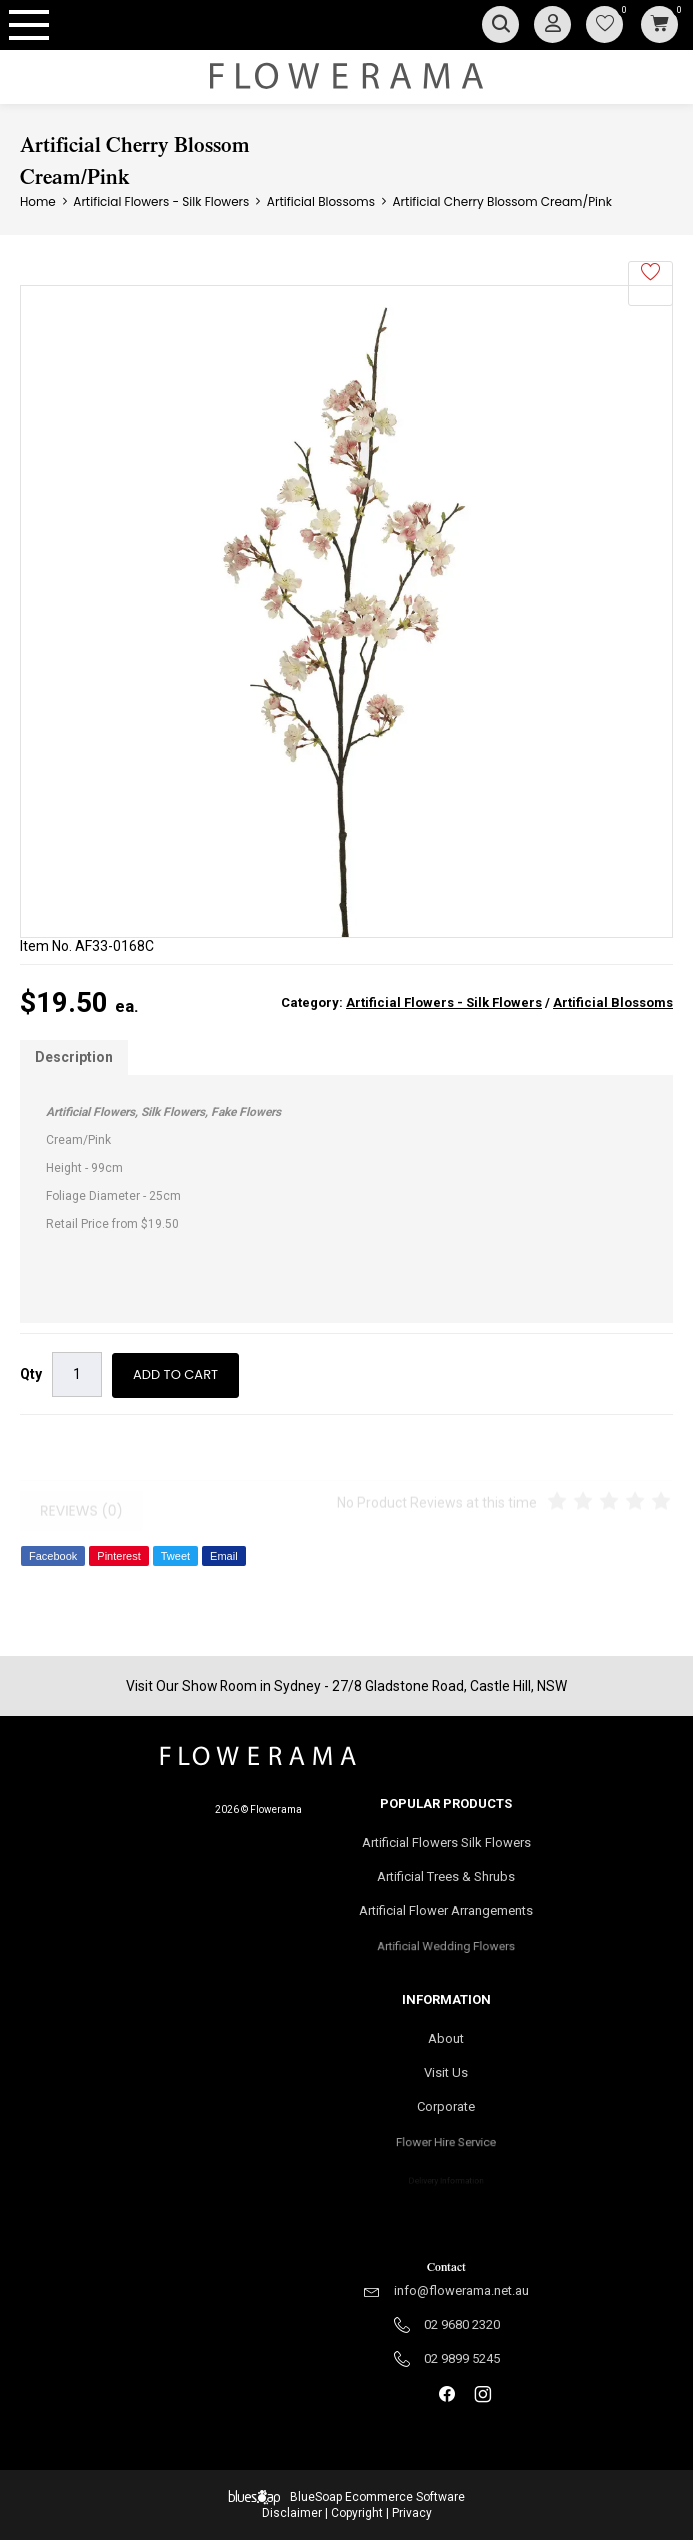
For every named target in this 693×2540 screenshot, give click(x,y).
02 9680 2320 (462, 2324)
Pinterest (118, 1556)
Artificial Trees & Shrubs (446, 1878)
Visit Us (446, 2074)
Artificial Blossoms (613, 1002)
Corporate (446, 2113)
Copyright (357, 2513)
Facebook (53, 1556)
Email (224, 1556)
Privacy (412, 2513)
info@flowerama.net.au (461, 2290)
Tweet (175, 1556)
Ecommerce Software (405, 2497)
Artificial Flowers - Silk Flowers (444, 1002)
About (446, 2038)
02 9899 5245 (462, 2358)
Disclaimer (292, 2513)
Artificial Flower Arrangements (446, 1917)
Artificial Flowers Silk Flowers (446, 1842)
